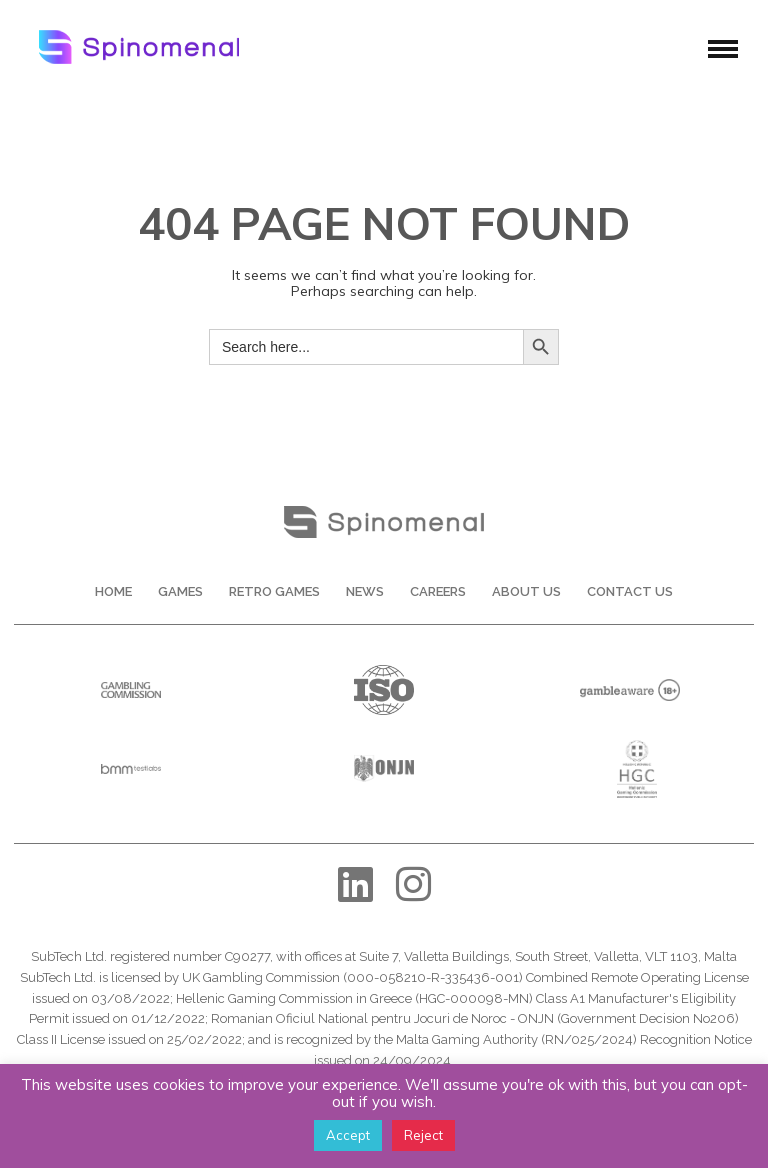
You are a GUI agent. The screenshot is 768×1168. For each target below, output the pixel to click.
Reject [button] (423, 1135)
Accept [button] (348, 1135)
